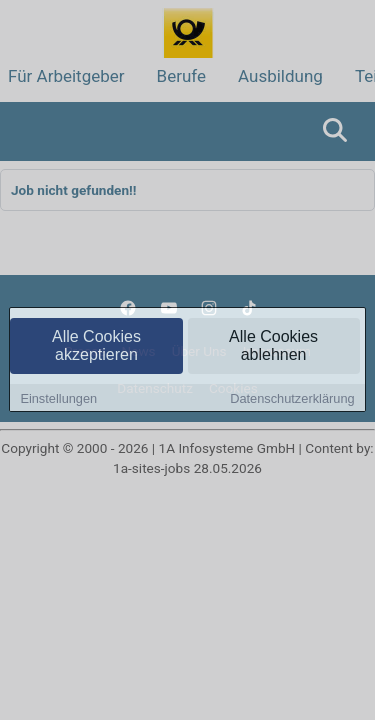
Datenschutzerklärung (292, 399)
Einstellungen (58, 399)
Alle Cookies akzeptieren (96, 346)
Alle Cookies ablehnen (273, 346)
